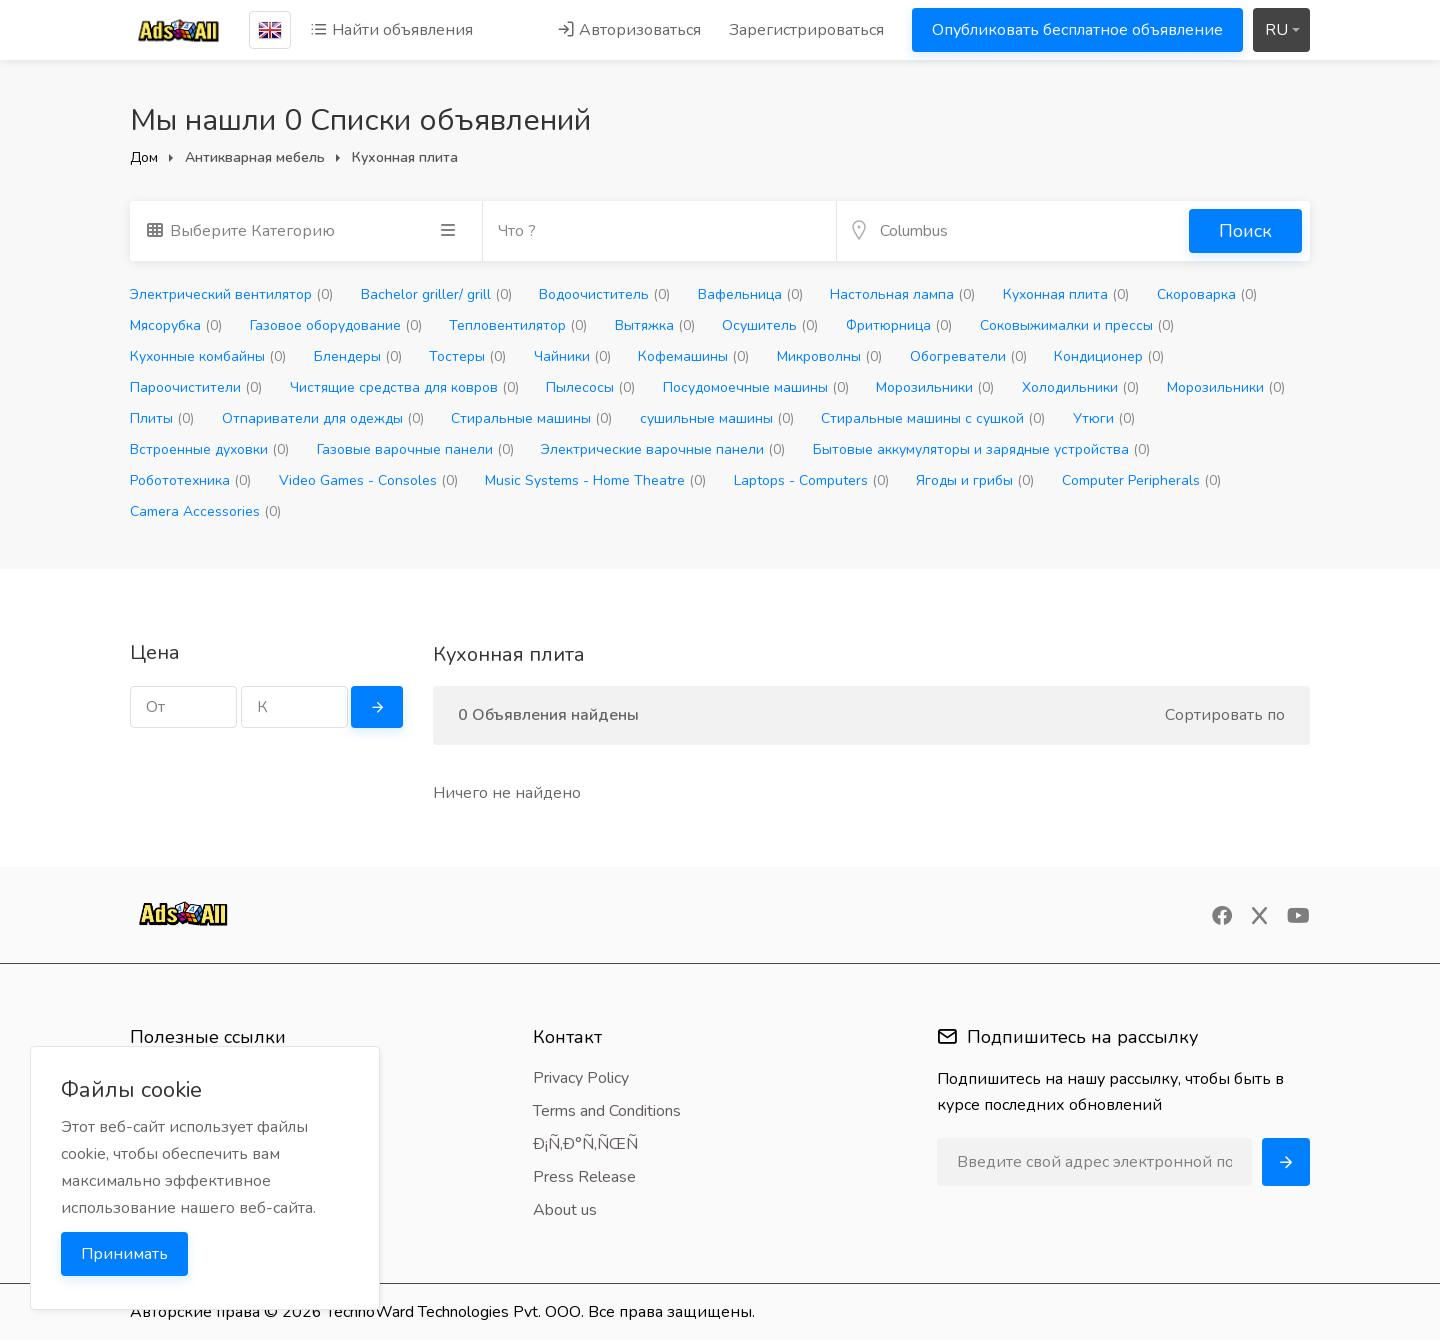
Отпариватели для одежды (323, 418)
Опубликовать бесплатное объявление (1077, 30)
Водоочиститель (604, 294)
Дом (144, 157)
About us (565, 1210)
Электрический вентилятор (231, 294)
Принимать (124, 1254)
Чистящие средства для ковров (404, 387)
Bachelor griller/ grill (436, 294)
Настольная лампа (902, 294)
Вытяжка (655, 325)
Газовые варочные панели (415, 449)
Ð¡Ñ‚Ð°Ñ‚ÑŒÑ (592, 1144)
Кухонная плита (1066, 294)
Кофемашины (693, 356)
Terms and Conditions (607, 1111)
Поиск (1245, 231)
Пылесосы (590, 387)
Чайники (572, 356)
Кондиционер (1109, 356)
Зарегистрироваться (806, 30)
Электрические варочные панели (663, 449)
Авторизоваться (629, 30)
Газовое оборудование (336, 325)
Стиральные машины (531, 418)
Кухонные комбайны (208, 356)
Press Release (584, 1177)
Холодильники (1080, 387)
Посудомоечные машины (756, 387)
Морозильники (935, 387)
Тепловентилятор (518, 325)
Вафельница (750, 294)
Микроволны (829, 356)
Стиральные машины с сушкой (933, 418)
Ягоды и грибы (975, 480)
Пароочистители (196, 387)
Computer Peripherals (1141, 480)
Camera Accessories (205, 511)
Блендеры (358, 356)
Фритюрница (899, 325)
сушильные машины (717, 418)
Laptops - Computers (811, 480)
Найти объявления (391, 30)
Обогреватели (968, 356)
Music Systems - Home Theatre (595, 480)
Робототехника (190, 480)
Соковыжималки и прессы (1077, 325)
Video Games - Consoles (368, 480)
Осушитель (770, 325)
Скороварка (1207, 294)
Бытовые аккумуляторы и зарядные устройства (981, 449)
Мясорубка (176, 325)
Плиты (162, 418)
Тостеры (467, 356)
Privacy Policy (581, 1078)
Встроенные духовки (209, 449)
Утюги (1104, 418)
